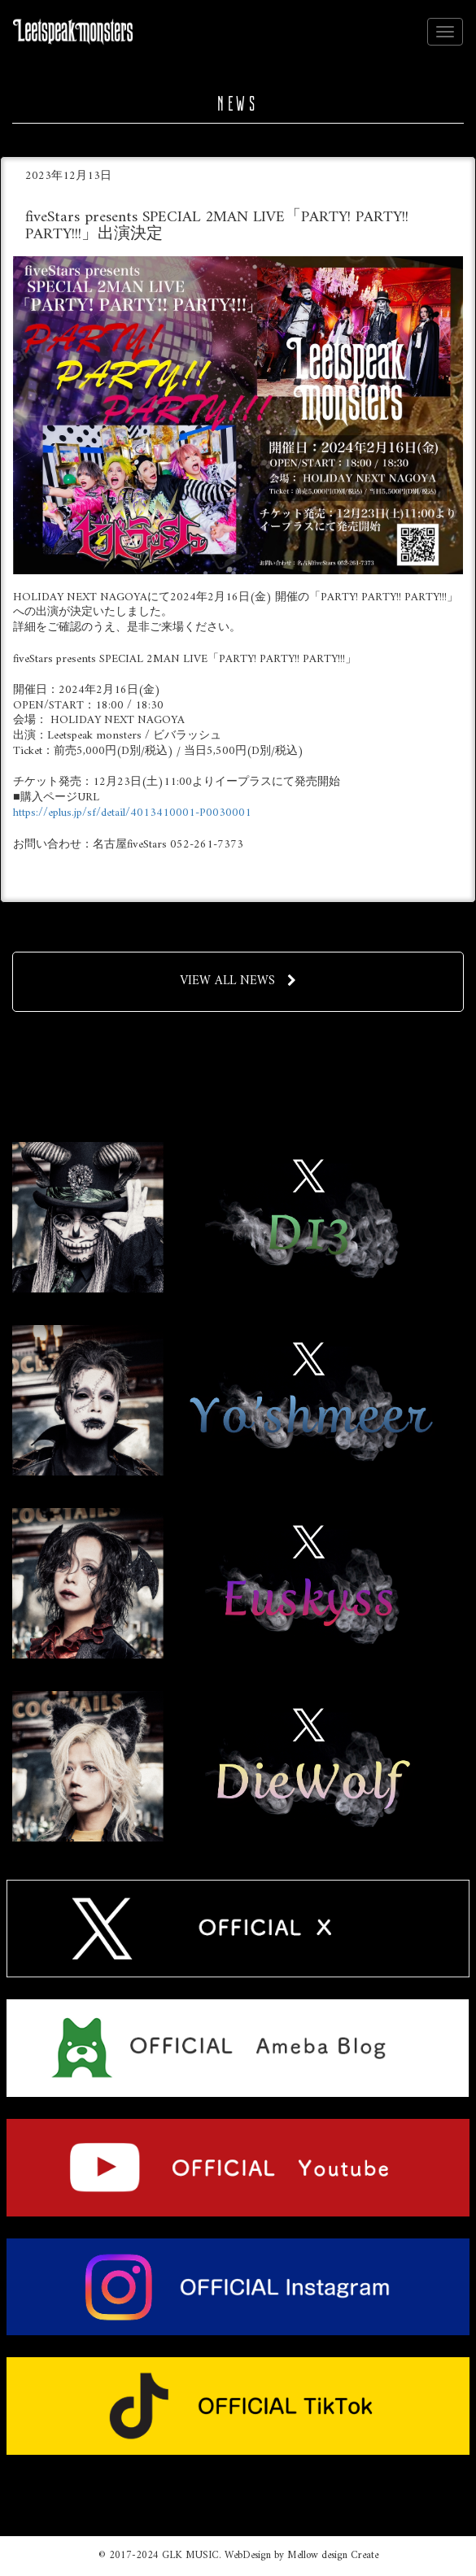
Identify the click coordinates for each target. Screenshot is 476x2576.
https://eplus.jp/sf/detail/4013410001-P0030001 (132, 813)
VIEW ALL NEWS (238, 981)
